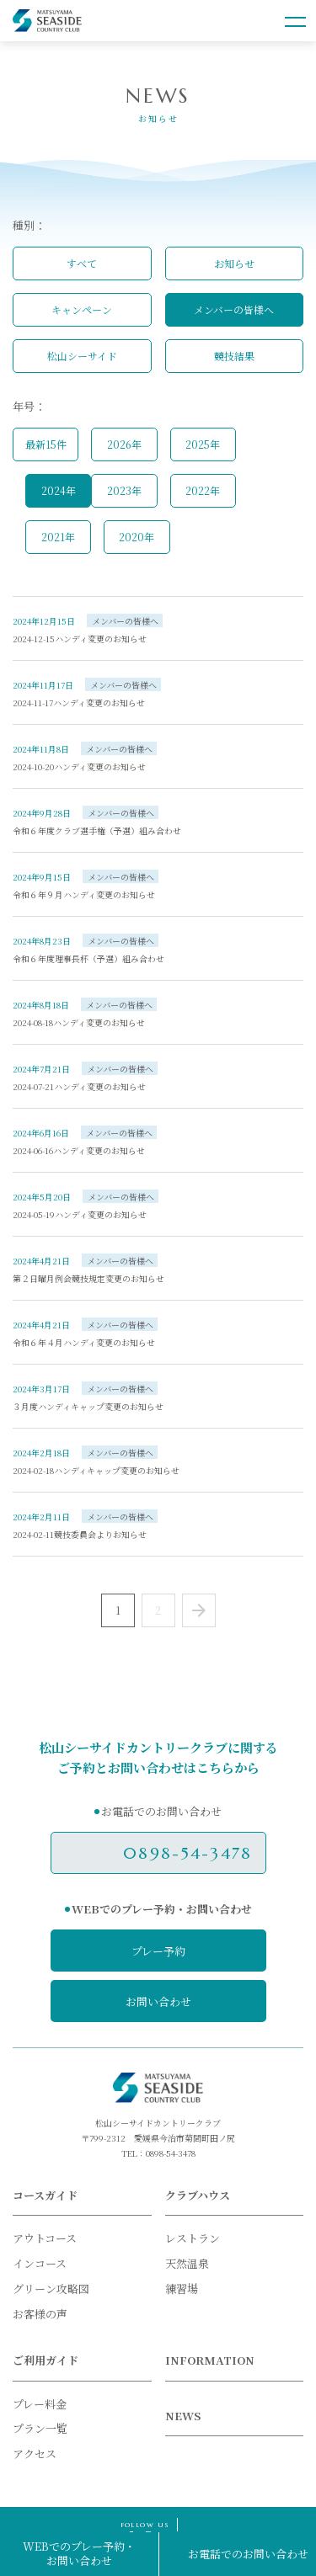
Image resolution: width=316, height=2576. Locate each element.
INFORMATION (209, 2360)
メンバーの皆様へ (234, 309)
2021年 (58, 537)
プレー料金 (40, 2404)
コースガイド (45, 2195)
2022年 (202, 490)
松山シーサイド (82, 356)
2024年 (58, 490)
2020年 (136, 537)
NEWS (183, 2416)
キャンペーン (81, 309)
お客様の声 (40, 2314)
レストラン (192, 2238)
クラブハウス (197, 2195)
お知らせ (234, 263)
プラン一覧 (40, 2428)
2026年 (124, 444)
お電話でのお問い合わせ (248, 2554)
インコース (40, 2263)
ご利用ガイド (45, 2360)
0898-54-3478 (187, 1853)
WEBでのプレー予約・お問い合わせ (79, 2553)
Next (198, 1610)
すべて (82, 263)
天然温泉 (187, 2263)
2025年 (202, 444)
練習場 (181, 2289)
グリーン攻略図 (51, 2289)
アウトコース (45, 2238)
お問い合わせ (158, 2001)
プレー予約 (158, 1951)
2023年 (124, 490)
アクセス (34, 2454)
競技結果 (234, 356)
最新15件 (46, 444)
